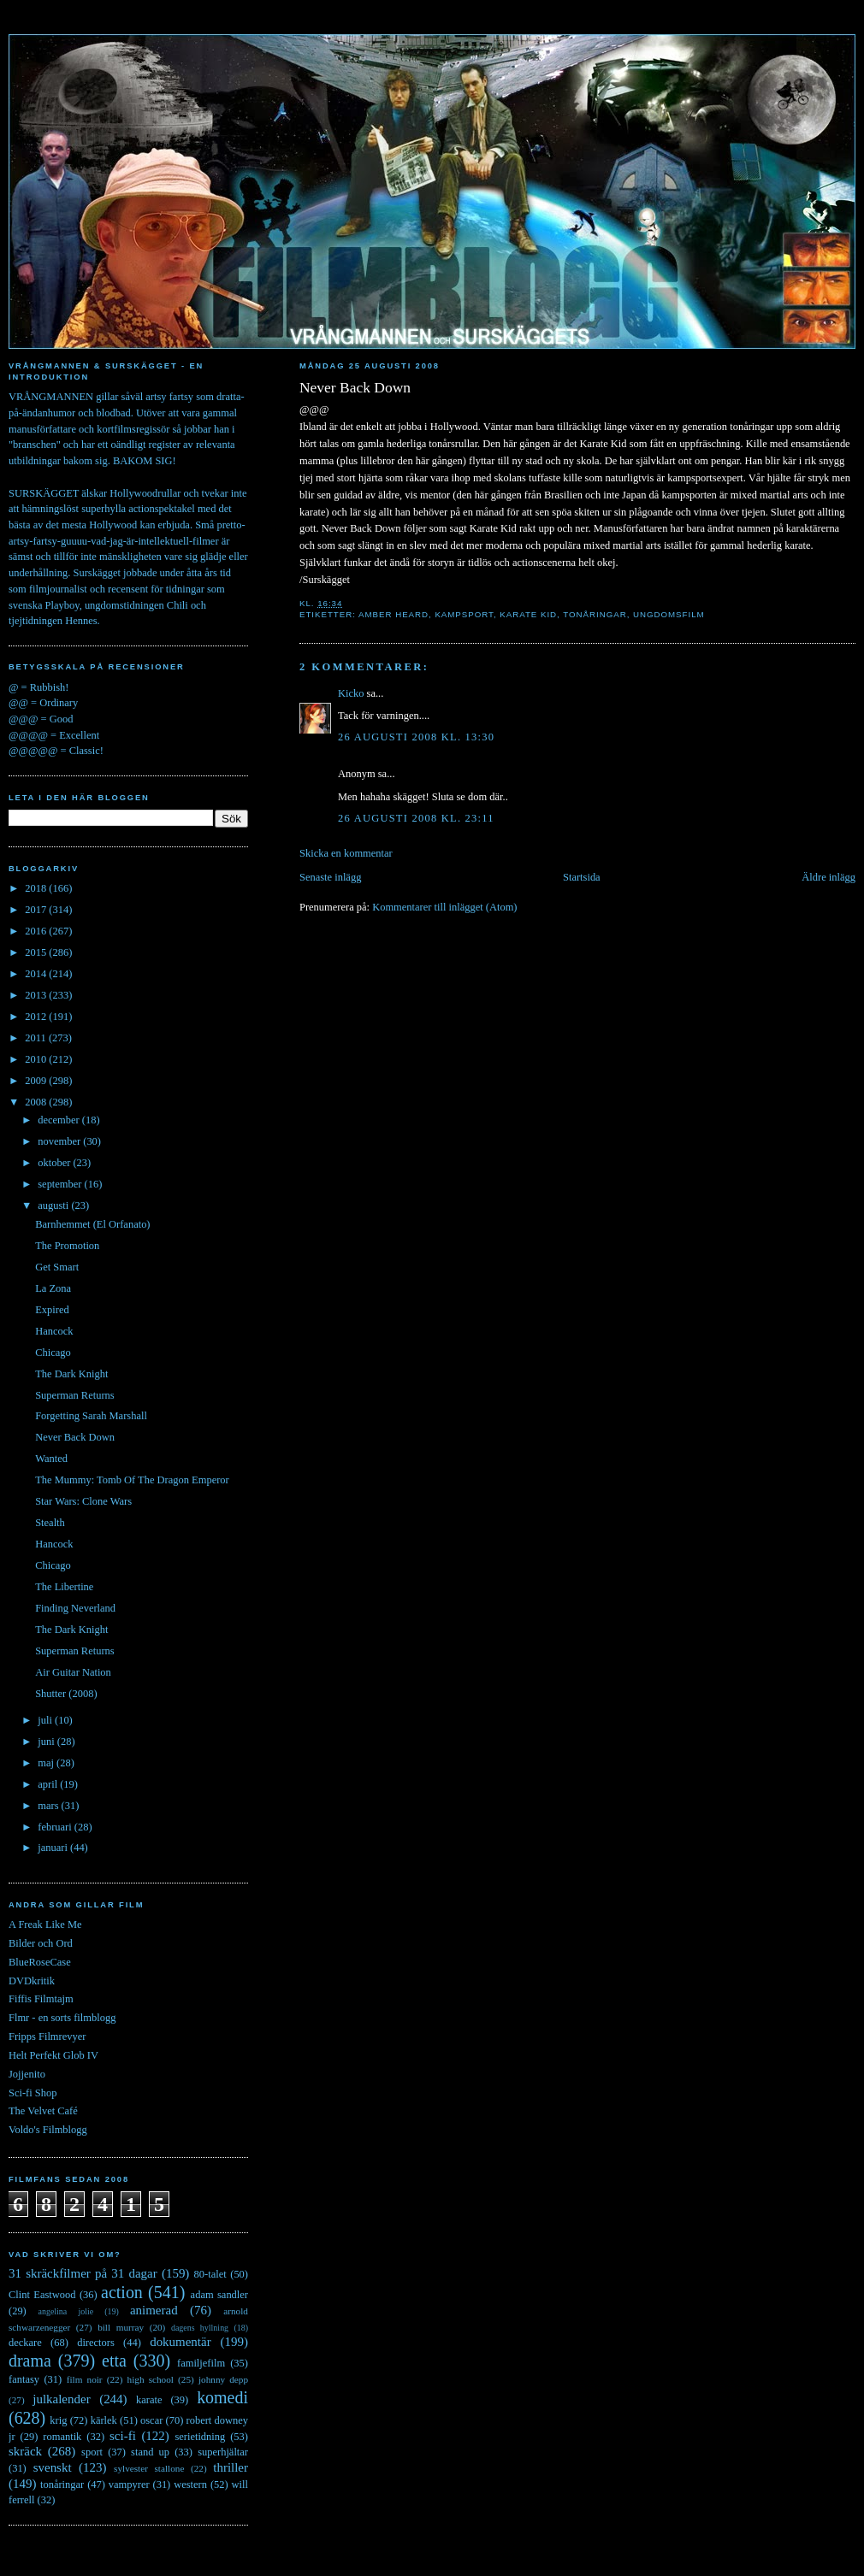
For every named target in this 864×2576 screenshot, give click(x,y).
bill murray (121, 2327)
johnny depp (223, 2379)
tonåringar (594, 614)
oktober (55, 1163)
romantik (62, 2437)
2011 (37, 1038)
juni (47, 1742)
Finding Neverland (75, 1608)
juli (46, 1720)
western (190, 2485)
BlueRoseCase (40, 1962)
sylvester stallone (149, 2468)
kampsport (464, 614)
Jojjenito (27, 2074)
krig (58, 2420)
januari (54, 1848)
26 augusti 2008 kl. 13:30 (416, 737)
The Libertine (64, 1587)
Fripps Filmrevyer (47, 2037)
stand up (150, 2452)
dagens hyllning (199, 2327)
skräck (25, 2451)
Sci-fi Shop (32, 2093)
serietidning (200, 2437)
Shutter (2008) (66, 1694)
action (122, 2292)
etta (114, 2360)
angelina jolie (66, 2311)
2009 (37, 1081)
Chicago (53, 1353)
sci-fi (122, 2436)
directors (96, 2343)
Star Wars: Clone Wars (83, 1501)
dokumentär (180, 2342)
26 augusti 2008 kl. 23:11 (416, 818)
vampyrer (129, 2485)
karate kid (528, 614)
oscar (151, 2420)
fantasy (24, 2379)
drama (30, 2360)
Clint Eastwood (42, 2295)
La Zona (53, 1288)
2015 (37, 952)
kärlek (104, 2420)
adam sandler (219, 2295)
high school (150, 2379)
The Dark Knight (71, 1374)
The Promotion (67, 1246)
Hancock (54, 1331)
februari (56, 1827)
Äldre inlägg (828, 877)
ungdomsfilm (669, 614)
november (60, 1141)
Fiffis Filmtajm (41, 1999)
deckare (25, 2343)
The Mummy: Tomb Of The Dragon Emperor (132, 1480)
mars (49, 1806)
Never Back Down (355, 387)
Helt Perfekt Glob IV (53, 2055)
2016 (37, 931)
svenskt (52, 2467)
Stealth (50, 1523)
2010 (37, 1059)
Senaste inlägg (330, 877)
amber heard (393, 614)
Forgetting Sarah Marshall (91, 1416)
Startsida (582, 877)
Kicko (351, 693)
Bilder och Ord (41, 1943)
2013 (37, 995)
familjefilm (201, 2363)
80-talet (210, 2274)
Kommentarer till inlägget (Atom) (444, 907)
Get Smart (57, 1267)
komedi (222, 2397)
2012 (37, 1017)
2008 (37, 1102)
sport (92, 2452)
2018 (37, 888)
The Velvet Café (43, 2111)
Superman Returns (74, 1395)
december (60, 1120)
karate (149, 2400)
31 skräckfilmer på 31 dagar (83, 2273)
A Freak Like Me (45, 1925)
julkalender (61, 2399)
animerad (154, 2310)
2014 (37, 974)
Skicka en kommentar (346, 853)
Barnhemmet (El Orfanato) (92, 1224)
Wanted (51, 1459)
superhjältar (223, 2452)
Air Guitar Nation (73, 1672)
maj (47, 1763)
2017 (37, 910)
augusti (54, 1205)
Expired (51, 1310)
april (49, 1784)
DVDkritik (32, 1981)
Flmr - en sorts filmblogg (62, 2018)
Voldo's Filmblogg (48, 2130)
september (61, 1184)
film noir (85, 2379)
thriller (230, 2467)
